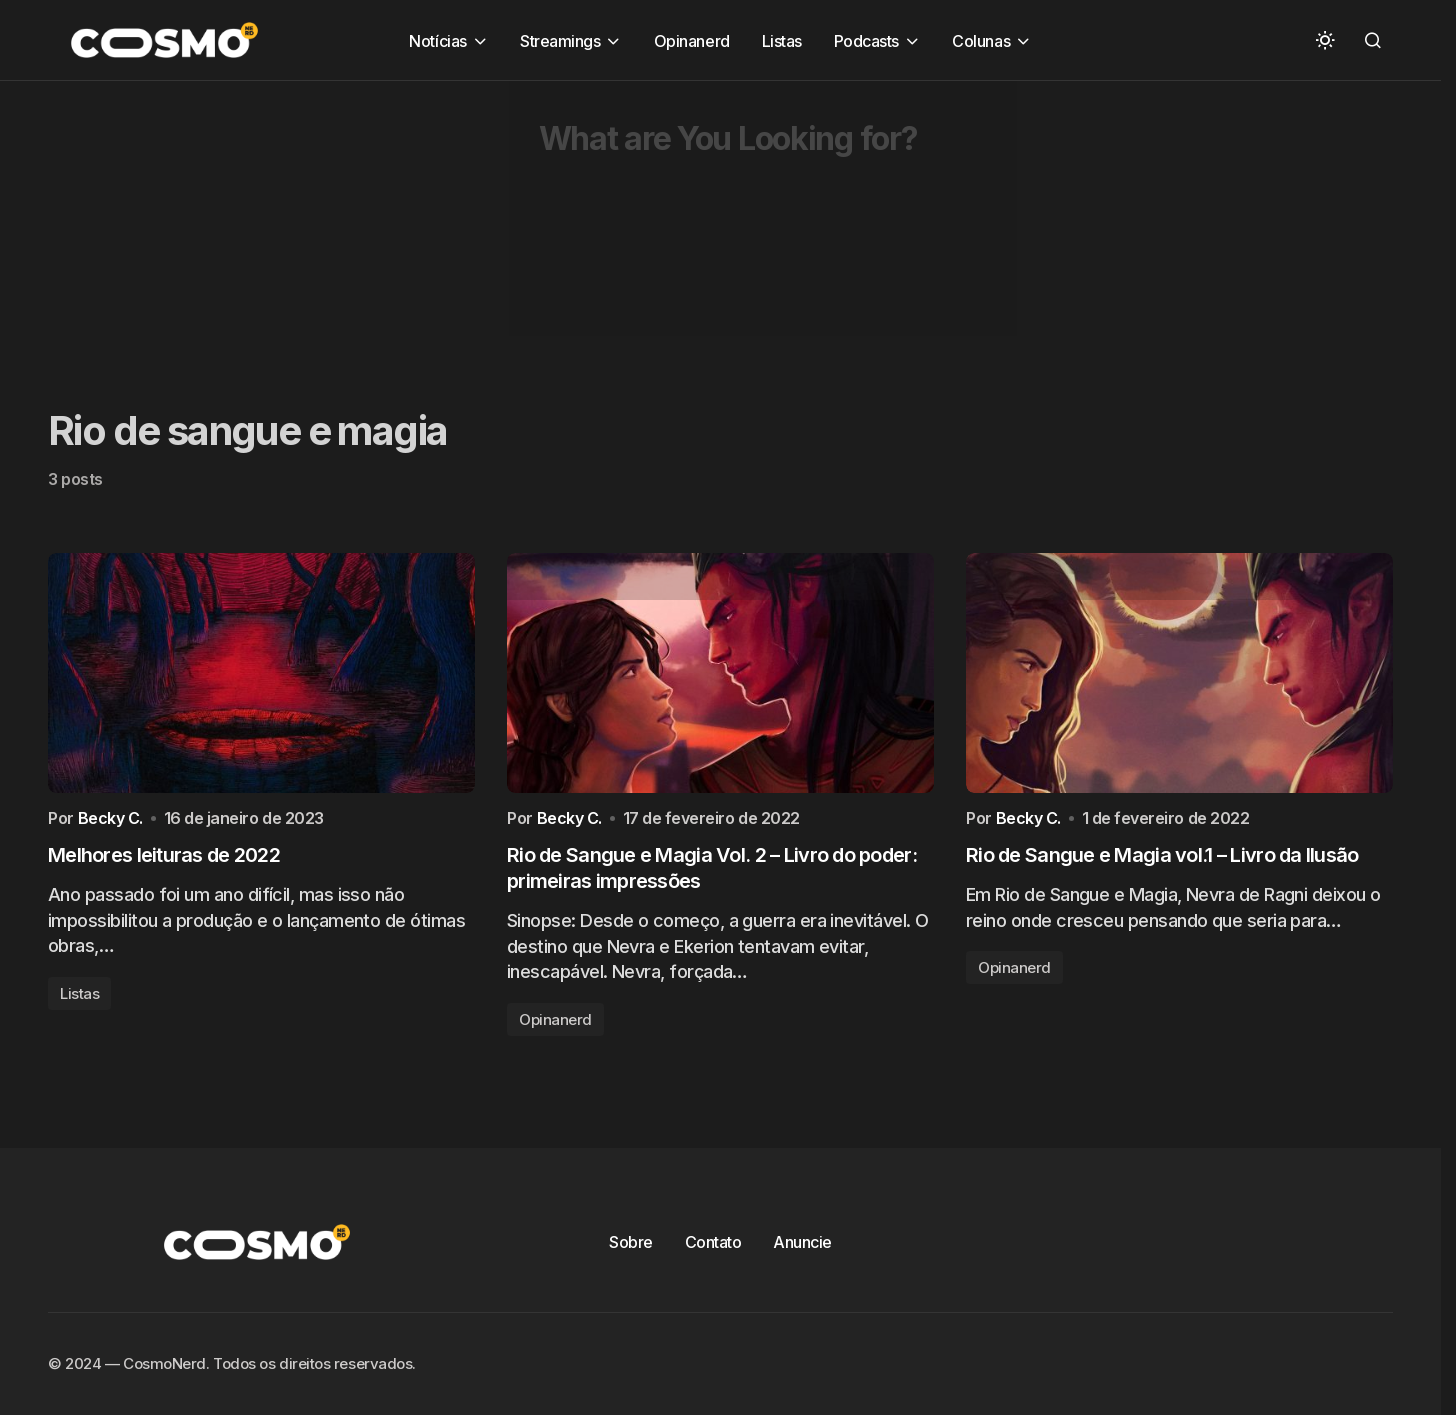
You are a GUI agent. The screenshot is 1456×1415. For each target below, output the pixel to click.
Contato (713, 1242)
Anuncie (802, 1242)
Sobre (631, 1242)
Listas (79, 998)
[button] (1325, 40)
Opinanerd (555, 1024)
